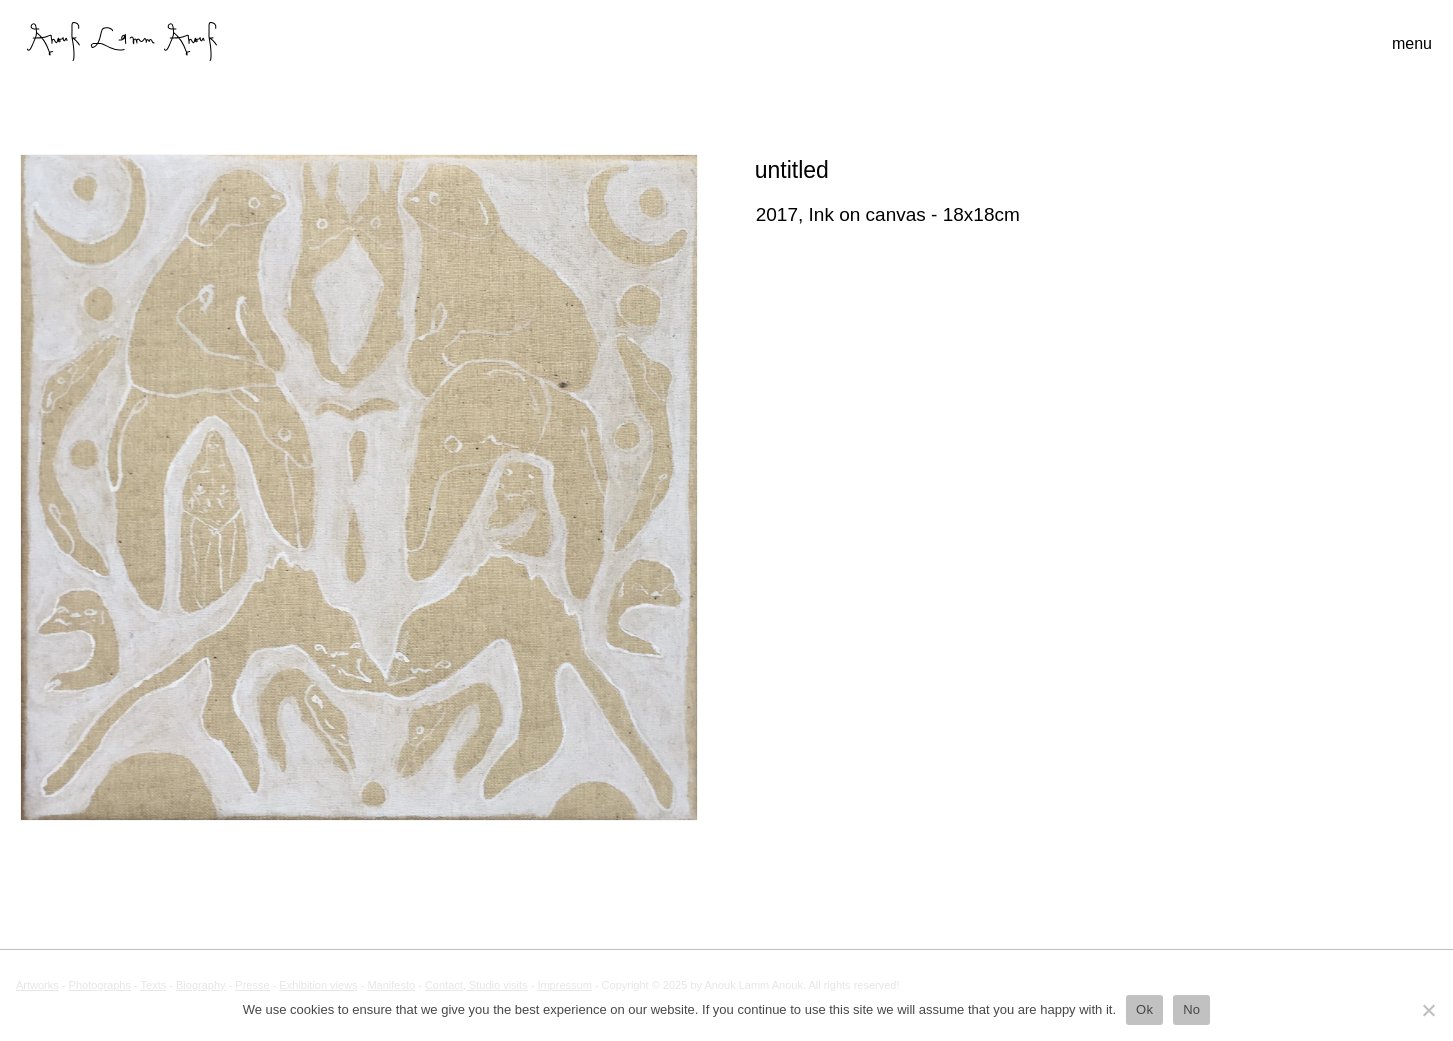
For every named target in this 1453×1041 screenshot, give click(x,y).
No (1191, 1009)
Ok (1144, 1009)
